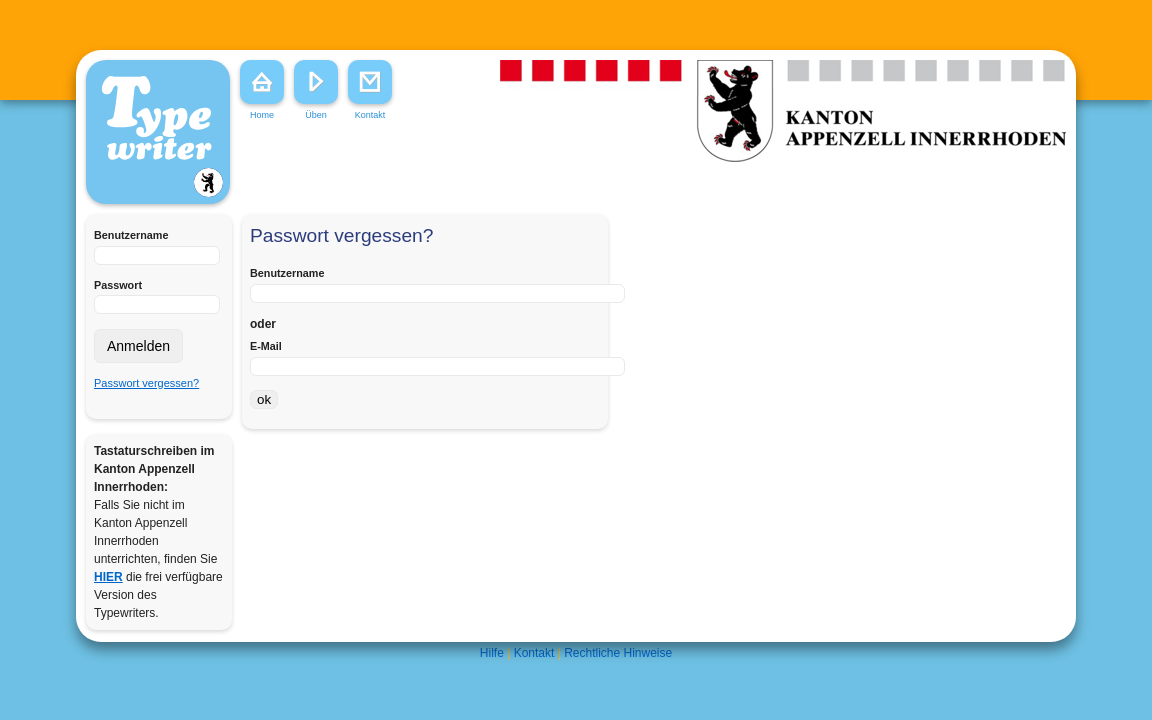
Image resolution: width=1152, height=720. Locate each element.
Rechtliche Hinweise (618, 653)
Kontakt (534, 653)
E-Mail (266, 346)
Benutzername (131, 235)
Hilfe (492, 653)
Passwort (118, 285)
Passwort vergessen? (146, 383)
